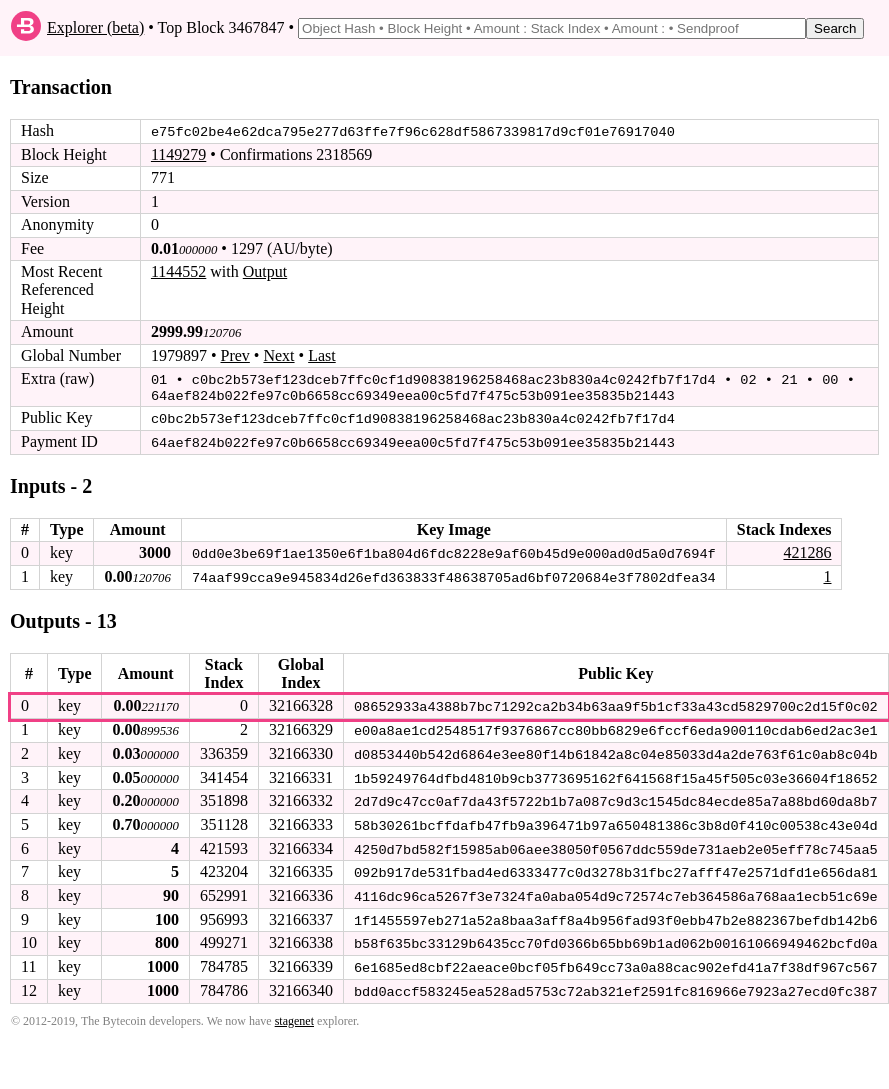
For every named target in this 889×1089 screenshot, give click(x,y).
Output (265, 271)
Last (322, 354)
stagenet (294, 1013)
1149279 (178, 154)
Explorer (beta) (95, 27)
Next (278, 354)
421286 (807, 549)
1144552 (178, 271)
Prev (235, 354)
